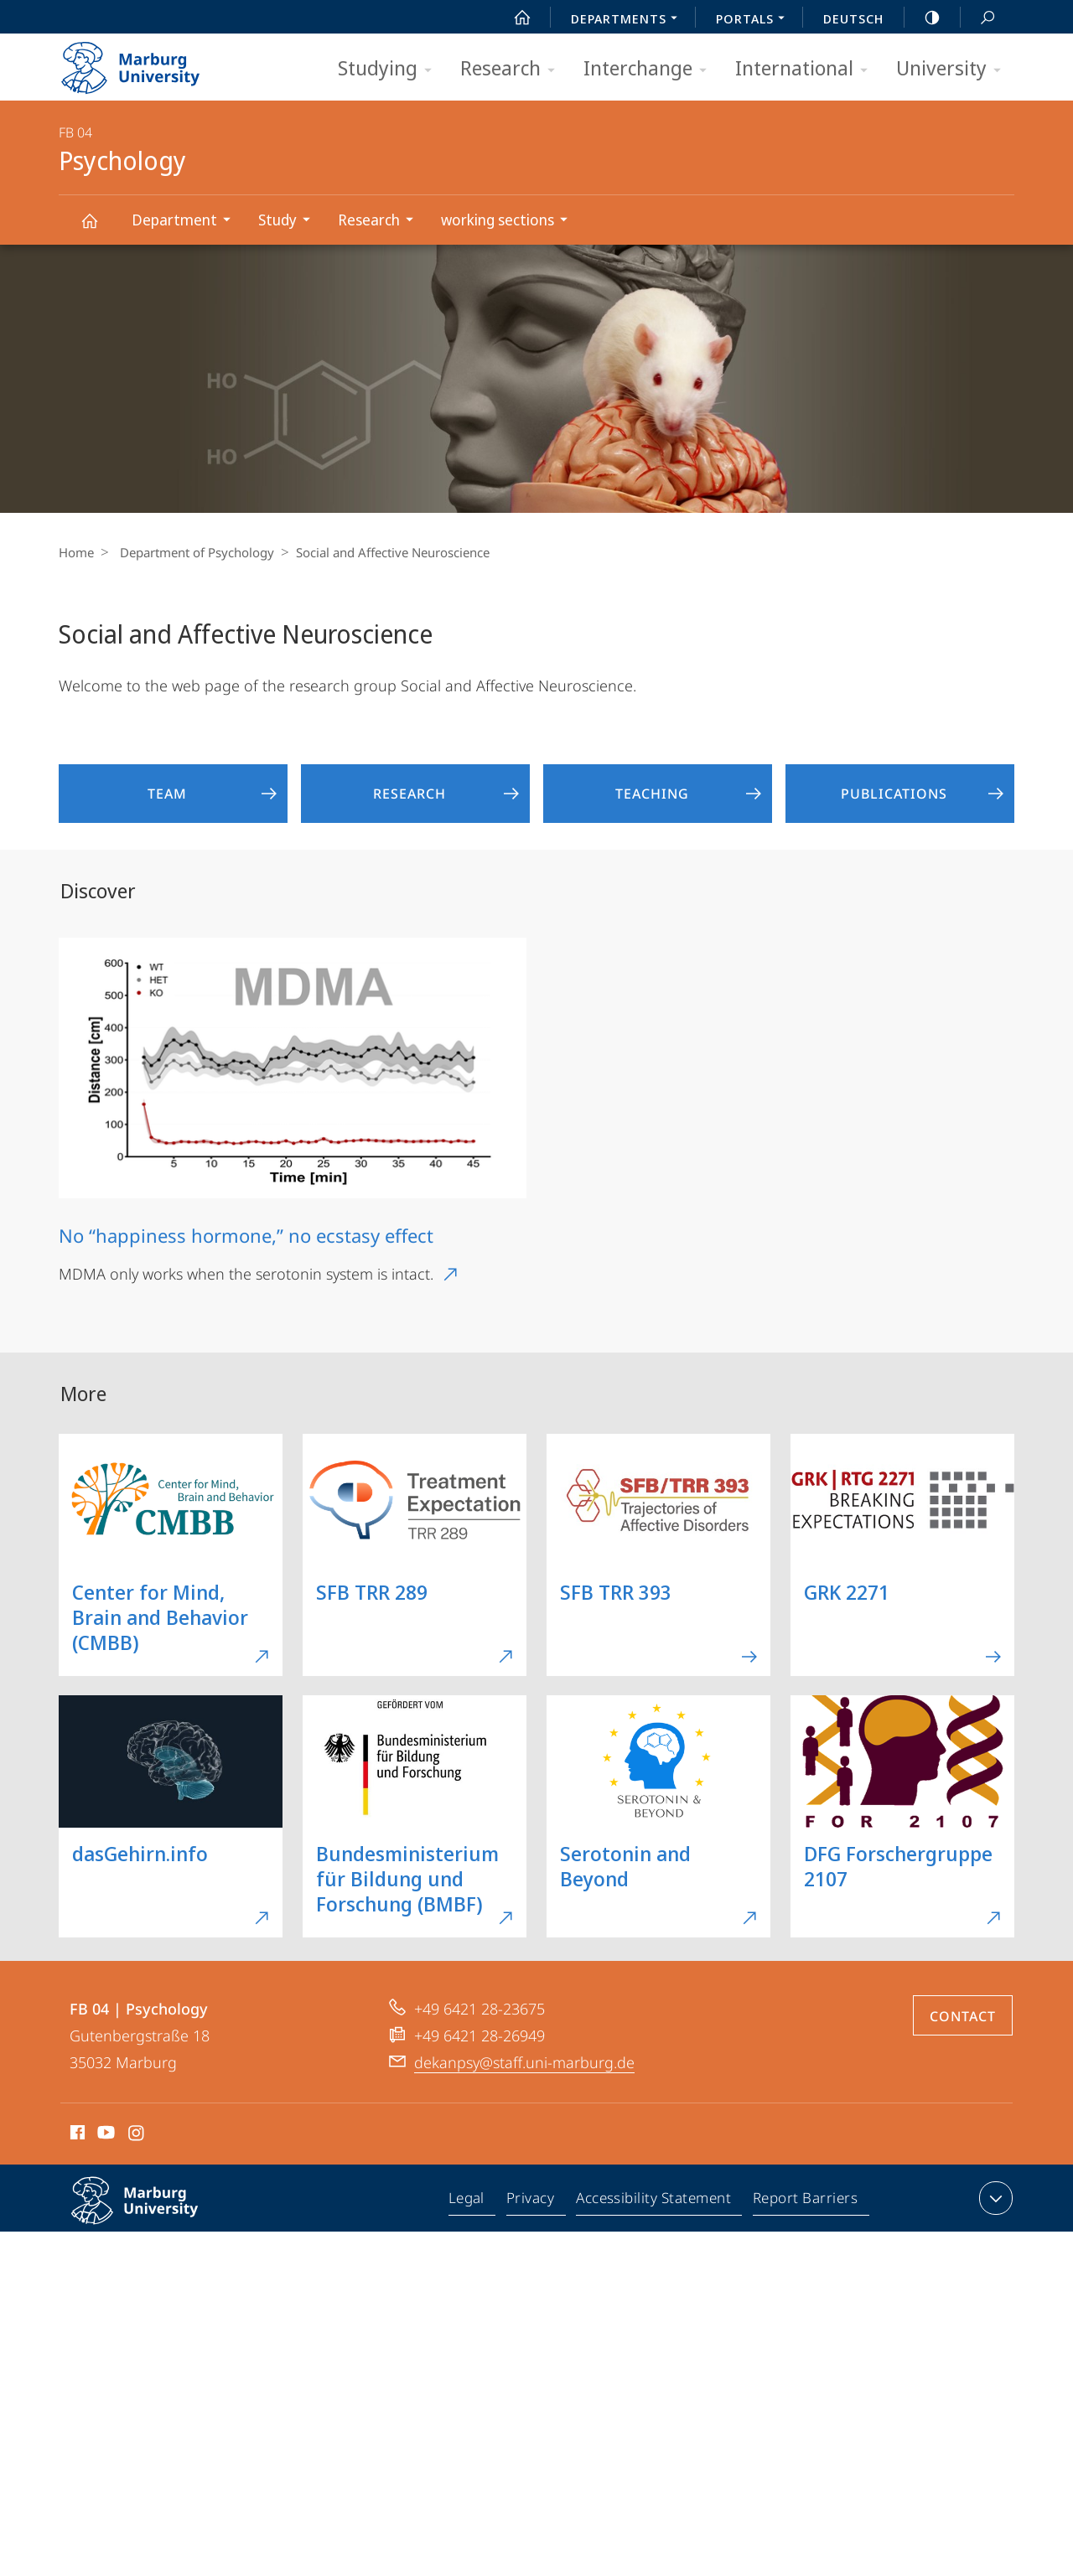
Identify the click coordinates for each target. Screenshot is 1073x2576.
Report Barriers (805, 2201)
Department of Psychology (193, 552)
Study (289, 221)
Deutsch (853, 18)
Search (978, 18)
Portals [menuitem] (755, 20)
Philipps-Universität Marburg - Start (149, 62)
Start (513, 17)
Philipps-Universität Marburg (152, 2214)
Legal (470, 2201)
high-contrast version (923, 17)
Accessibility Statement (655, 2201)
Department (186, 221)
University (954, 69)
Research (513, 69)
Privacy (533, 2201)
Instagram (137, 2135)
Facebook (75, 2135)
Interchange (650, 69)
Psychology (99, 228)
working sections (509, 221)
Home (76, 552)
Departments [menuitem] (629, 20)
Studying (390, 69)
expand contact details (993, 2198)
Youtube (104, 2135)
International (807, 69)
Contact (963, 2016)
